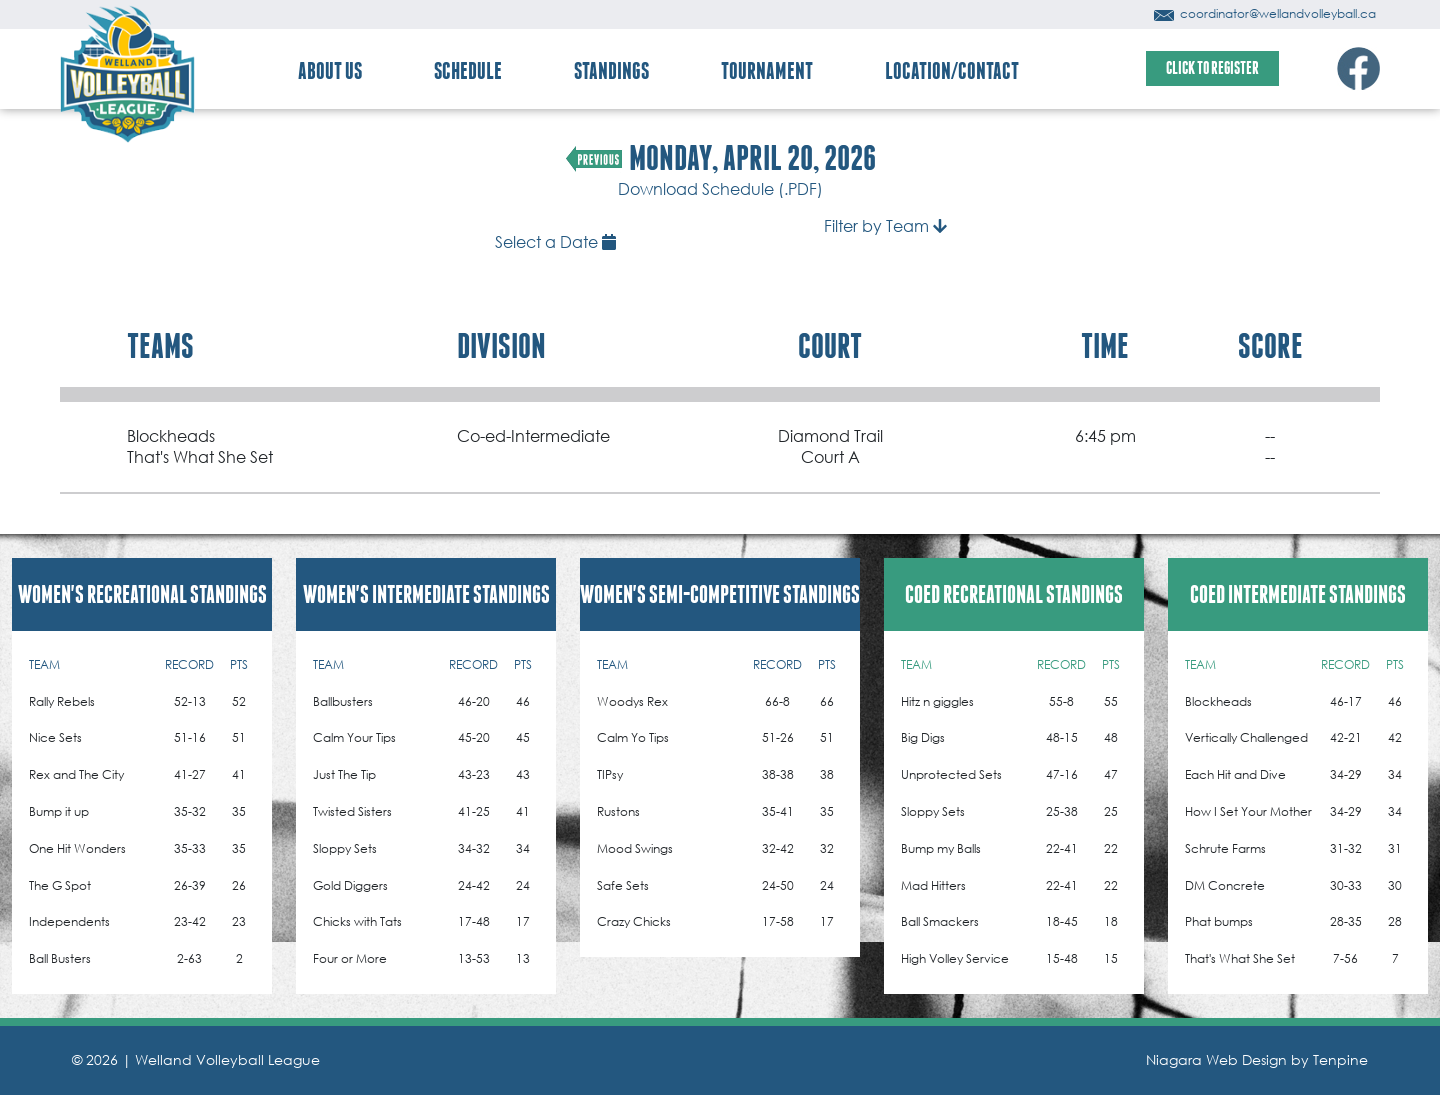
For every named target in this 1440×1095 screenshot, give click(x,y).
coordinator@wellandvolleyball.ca (1265, 13)
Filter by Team (885, 225)
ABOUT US (330, 71)
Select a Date (555, 241)
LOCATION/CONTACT (952, 71)
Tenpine (1340, 1059)
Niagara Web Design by (1229, 1059)
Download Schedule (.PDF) (720, 188)
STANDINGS (611, 71)
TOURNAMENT (767, 71)
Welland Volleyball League (227, 1059)
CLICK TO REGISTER (1212, 68)
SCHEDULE (468, 71)
